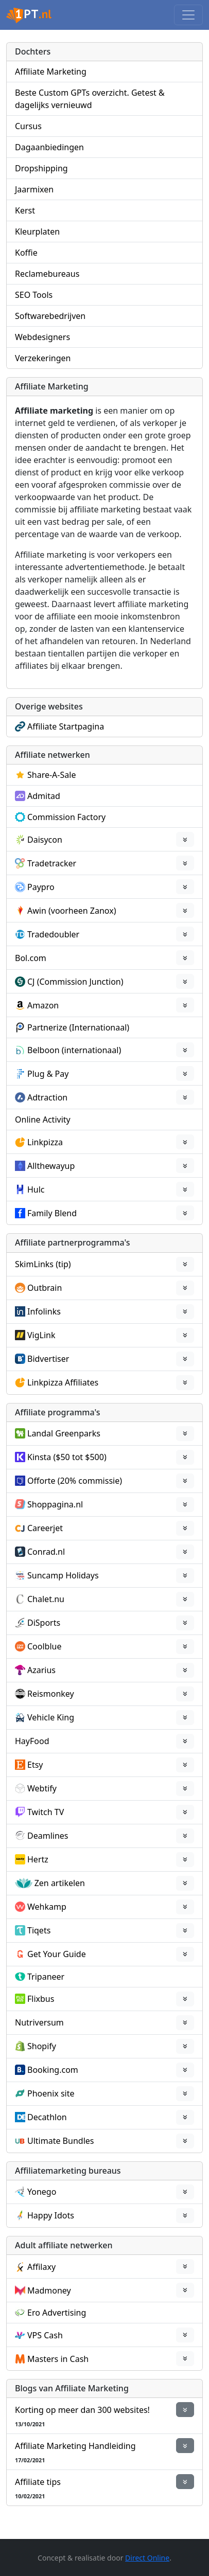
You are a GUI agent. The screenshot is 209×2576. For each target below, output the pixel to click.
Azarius (41, 1670)
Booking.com (52, 2069)
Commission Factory (66, 817)
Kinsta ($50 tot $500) (67, 1457)
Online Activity (43, 1119)
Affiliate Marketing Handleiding (75, 2445)
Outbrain (44, 1287)
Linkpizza (45, 1142)
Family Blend (52, 1213)
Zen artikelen (59, 1883)
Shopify (41, 2046)
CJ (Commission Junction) (75, 981)
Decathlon (47, 2117)
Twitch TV (45, 1812)
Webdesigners (42, 337)
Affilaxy (41, 2266)
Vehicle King (50, 1717)
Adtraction (47, 1097)
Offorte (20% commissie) (74, 1480)
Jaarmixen (34, 189)
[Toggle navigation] (188, 15)
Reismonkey (50, 1693)
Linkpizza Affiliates (62, 1382)
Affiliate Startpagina (65, 726)
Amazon (43, 1005)
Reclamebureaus (47, 273)
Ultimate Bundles (60, 2140)
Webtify (42, 1788)
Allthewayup (51, 1165)
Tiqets (38, 1930)
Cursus (28, 126)
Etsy (35, 1764)
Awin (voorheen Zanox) (71, 910)
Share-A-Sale (51, 774)
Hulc (36, 1189)
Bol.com (30, 958)
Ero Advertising (56, 2312)
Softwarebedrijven (50, 316)
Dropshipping (41, 168)
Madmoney (49, 2290)
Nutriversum (39, 2022)
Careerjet (45, 1528)
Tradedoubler (53, 934)
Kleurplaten (37, 231)
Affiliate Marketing (50, 71)
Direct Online (147, 2558)
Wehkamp (46, 1906)
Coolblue (44, 1646)
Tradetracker (51, 863)
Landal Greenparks (63, 1433)
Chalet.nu (45, 1599)
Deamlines (47, 1835)
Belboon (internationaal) (74, 1050)
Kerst (25, 210)
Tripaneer (45, 1976)
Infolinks (44, 1311)
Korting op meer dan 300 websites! (82, 2409)
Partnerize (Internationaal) (78, 1027)
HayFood (32, 1741)
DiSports (43, 1622)
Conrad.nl (46, 1551)
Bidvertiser (48, 1358)
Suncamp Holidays (63, 1575)
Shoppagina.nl (55, 1504)
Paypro (41, 887)
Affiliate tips (38, 2482)
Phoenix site (51, 2093)
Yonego (41, 2191)
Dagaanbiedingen (49, 147)
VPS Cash (45, 2335)
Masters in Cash (58, 2359)
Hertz (37, 1859)
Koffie (26, 252)
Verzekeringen (43, 358)
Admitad (43, 796)
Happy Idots (50, 2215)
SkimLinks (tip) (43, 1264)
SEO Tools (34, 294)
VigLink (41, 1335)
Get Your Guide (56, 1954)
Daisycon (44, 839)
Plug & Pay (47, 1073)
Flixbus (40, 1998)
